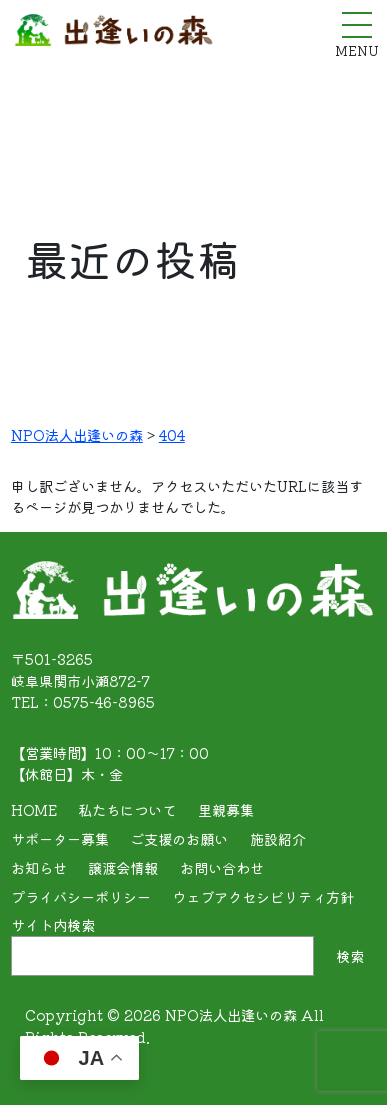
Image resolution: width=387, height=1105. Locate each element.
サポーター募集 (60, 838)
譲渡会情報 (123, 867)
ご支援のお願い (179, 838)
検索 (350, 955)
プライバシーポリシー (81, 896)
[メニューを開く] (357, 25)
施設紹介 (278, 838)
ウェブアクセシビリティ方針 (263, 896)
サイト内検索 (53, 924)
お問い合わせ (222, 867)
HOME (34, 809)
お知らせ (39, 867)
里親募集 (226, 809)
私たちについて (127, 809)
